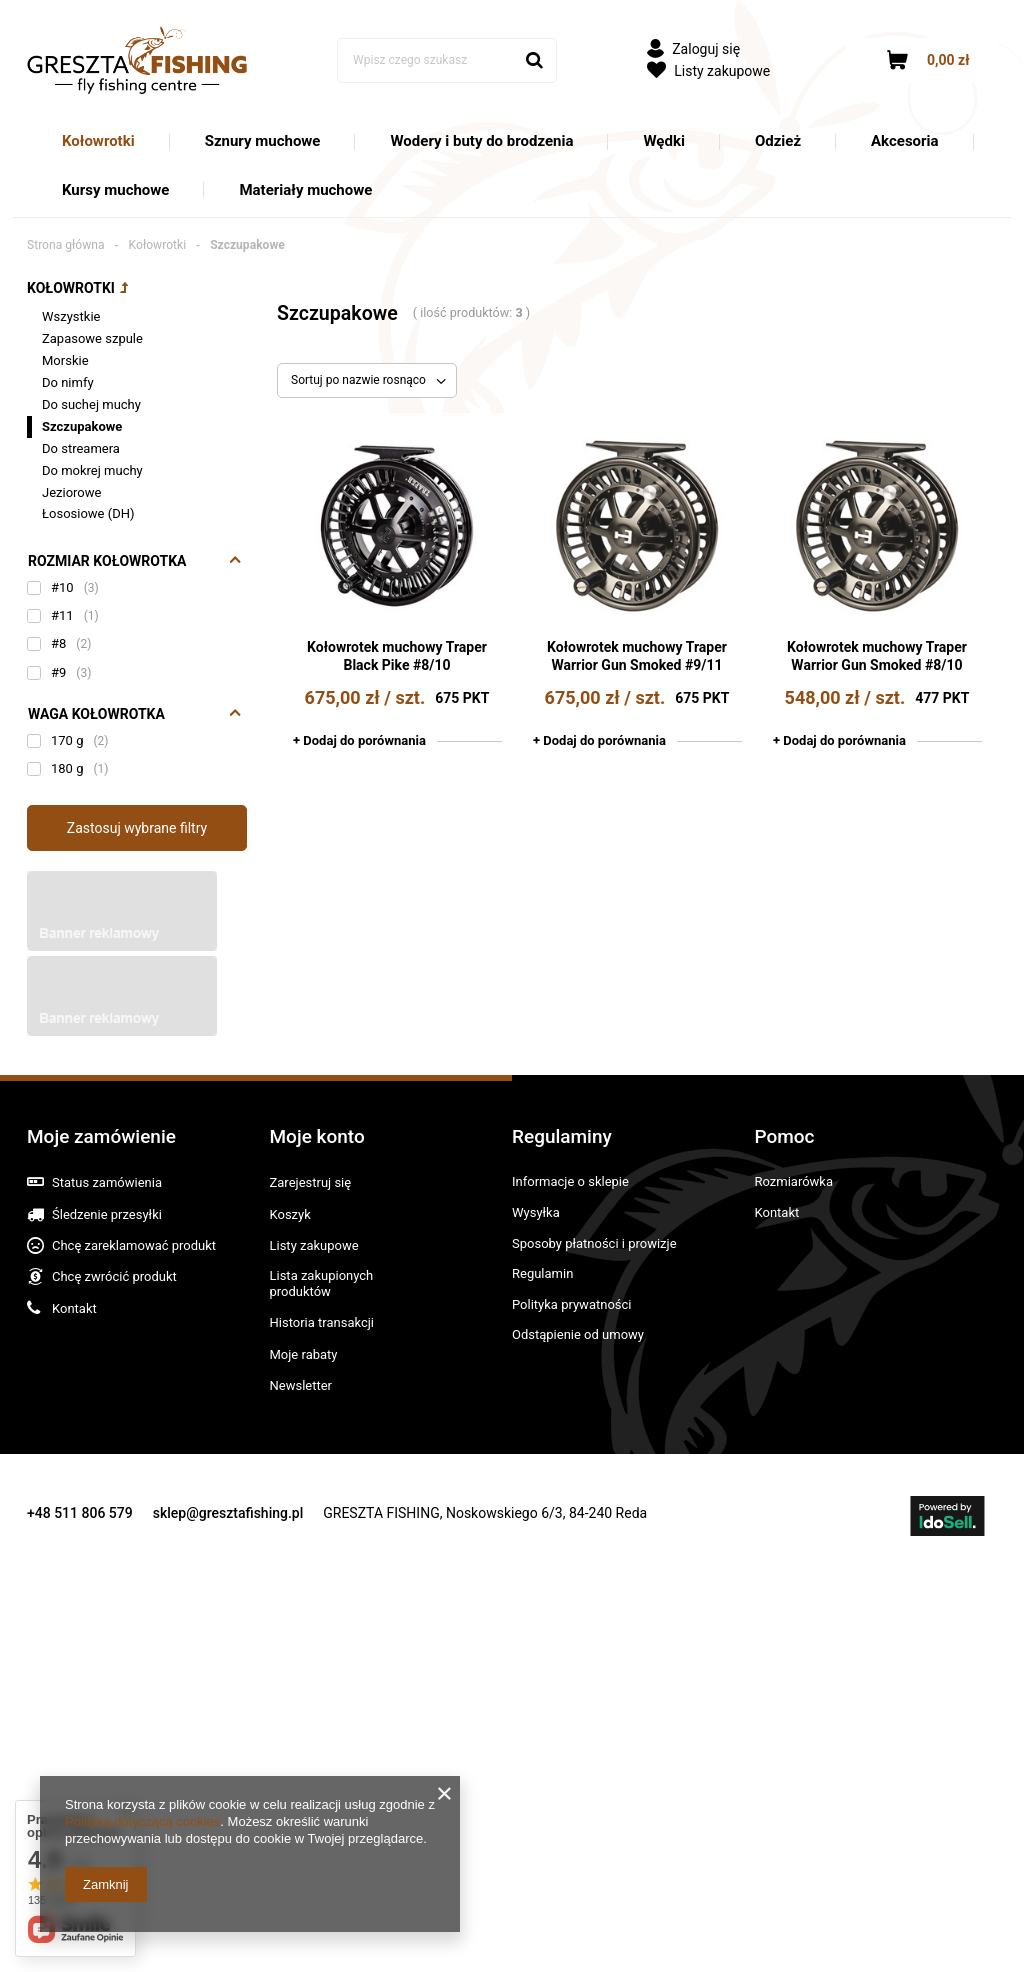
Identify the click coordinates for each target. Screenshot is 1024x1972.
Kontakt (74, 1308)
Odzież (778, 141)
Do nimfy (68, 382)
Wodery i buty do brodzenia (481, 141)
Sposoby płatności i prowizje (594, 1243)
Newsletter (301, 1385)
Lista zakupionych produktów (322, 1283)
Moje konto (317, 1136)
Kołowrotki (98, 141)
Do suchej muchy (91, 404)
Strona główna (66, 245)
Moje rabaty (304, 1354)
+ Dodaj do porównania (359, 740)
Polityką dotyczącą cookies (142, 1821)
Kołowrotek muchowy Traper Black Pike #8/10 (397, 656)
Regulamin (542, 1273)
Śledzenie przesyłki (107, 1214)
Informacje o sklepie (570, 1181)
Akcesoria (905, 141)
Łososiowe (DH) (88, 513)
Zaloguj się (693, 49)
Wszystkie (71, 316)
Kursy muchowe (115, 190)
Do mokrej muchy (92, 470)
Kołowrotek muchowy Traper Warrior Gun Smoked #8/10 (877, 656)
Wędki (663, 141)
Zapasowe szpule (92, 338)
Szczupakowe (82, 426)
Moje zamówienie (101, 1136)
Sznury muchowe (263, 141)
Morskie (65, 360)
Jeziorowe (71, 492)
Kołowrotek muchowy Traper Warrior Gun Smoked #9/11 (637, 656)
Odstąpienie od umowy (578, 1334)
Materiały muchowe (305, 190)
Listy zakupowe (708, 71)
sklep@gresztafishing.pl (228, 1513)
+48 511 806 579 (80, 1513)
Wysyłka (536, 1212)
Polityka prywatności (571, 1304)
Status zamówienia (107, 1182)
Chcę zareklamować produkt (134, 1245)
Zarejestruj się (311, 1182)
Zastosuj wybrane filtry (137, 828)
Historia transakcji (322, 1322)
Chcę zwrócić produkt (114, 1276)
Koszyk (290, 1214)
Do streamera (81, 448)
